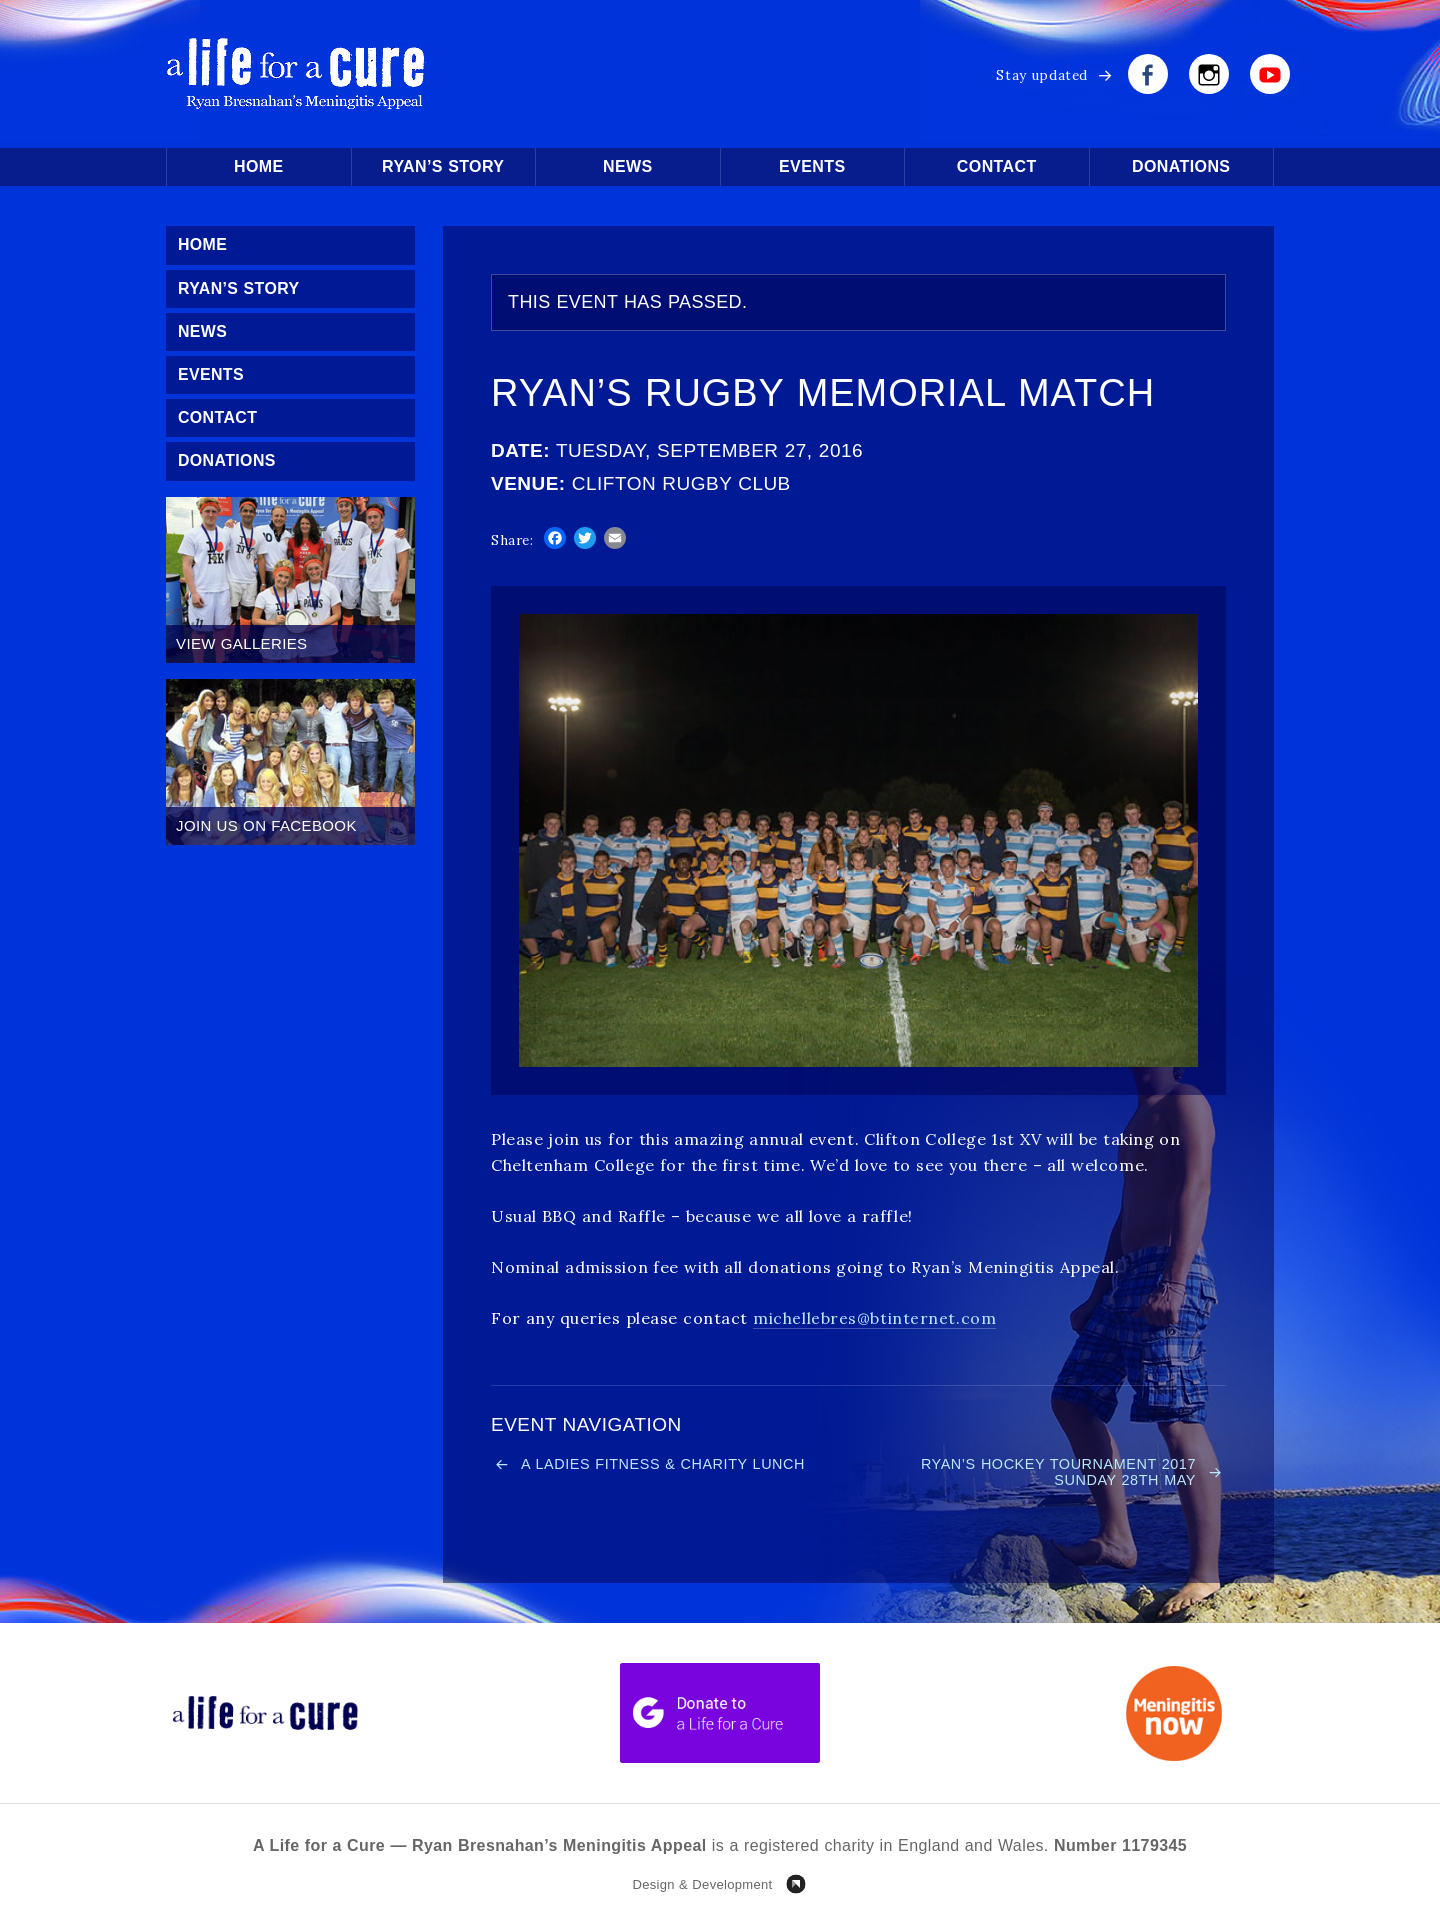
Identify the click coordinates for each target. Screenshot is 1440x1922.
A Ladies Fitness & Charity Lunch (668, 1464)
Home (259, 166)
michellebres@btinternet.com (874, 1318)
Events (812, 166)
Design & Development (702, 1886)
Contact (997, 166)
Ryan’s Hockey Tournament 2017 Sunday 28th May (1053, 1473)
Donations (1181, 166)
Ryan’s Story (443, 166)
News (628, 166)
